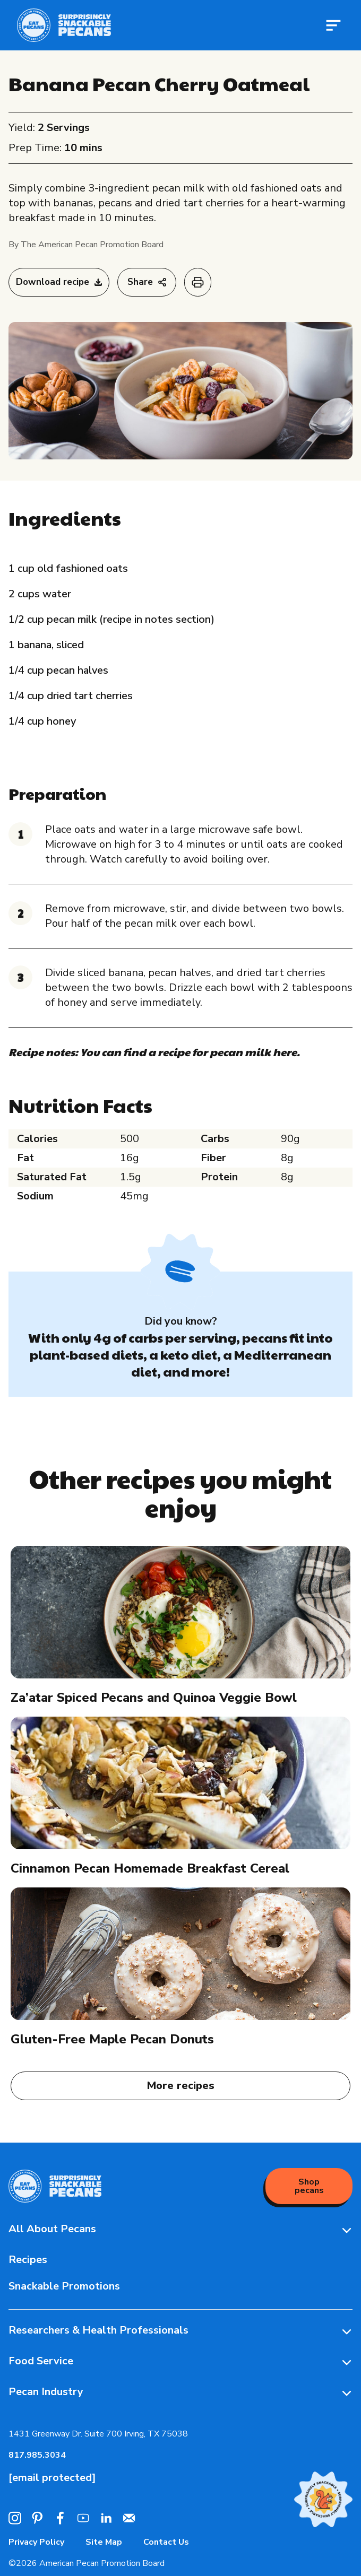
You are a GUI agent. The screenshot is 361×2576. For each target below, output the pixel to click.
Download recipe (59, 282)
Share (146, 282)
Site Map (103, 2542)
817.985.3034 (37, 2455)
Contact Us (166, 2542)
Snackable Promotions (64, 2286)
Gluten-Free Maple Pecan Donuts (112, 2039)
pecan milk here (253, 1052)
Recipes (27, 2259)
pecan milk (178, 188)
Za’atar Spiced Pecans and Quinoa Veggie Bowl (154, 1697)
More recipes (180, 2085)
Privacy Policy (36, 2542)
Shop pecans (309, 2186)
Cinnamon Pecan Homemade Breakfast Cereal (150, 1868)
